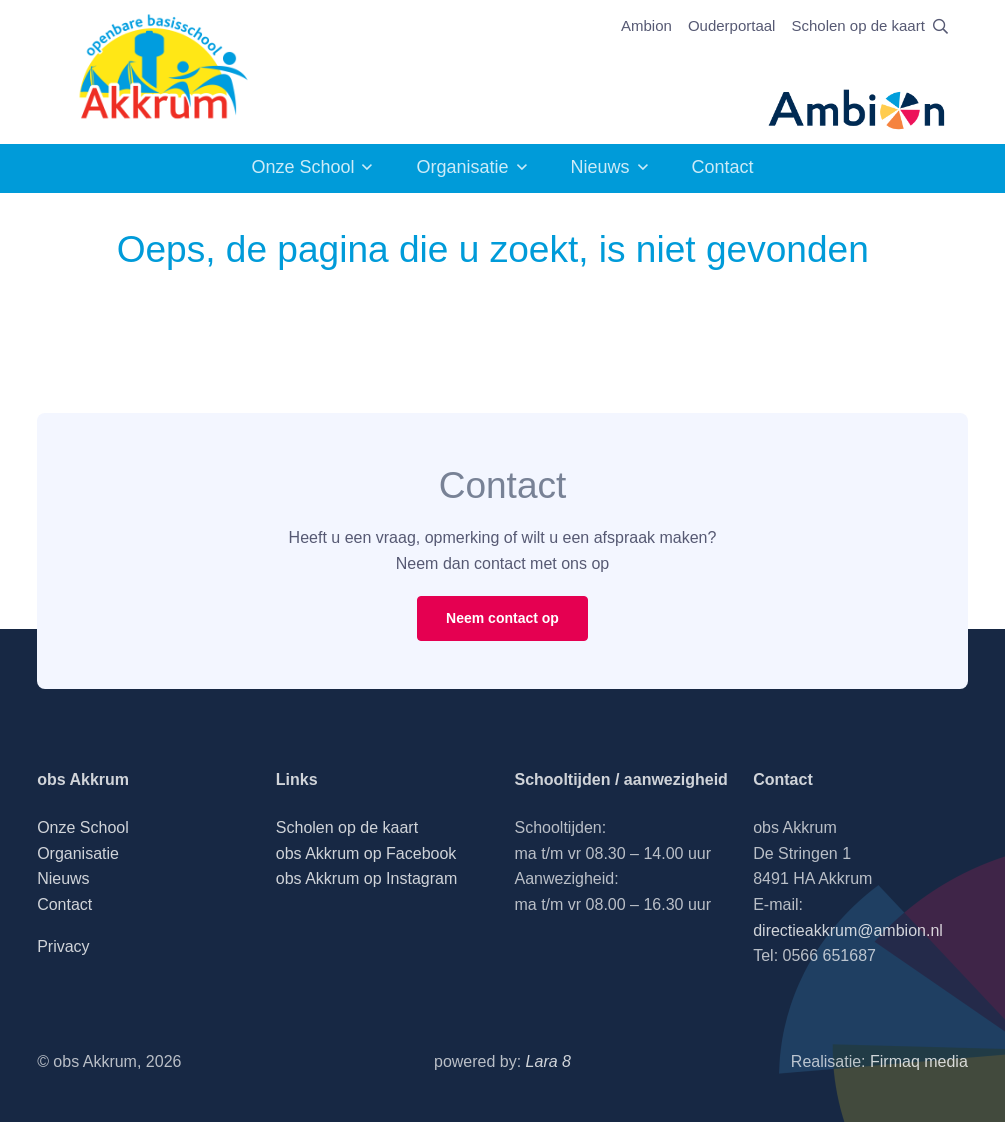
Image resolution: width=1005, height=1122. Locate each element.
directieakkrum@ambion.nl (848, 930)
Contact (723, 167)
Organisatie (462, 167)
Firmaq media (919, 1061)
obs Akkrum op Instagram (366, 878)
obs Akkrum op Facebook (366, 853)
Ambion (646, 25)
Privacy (63, 946)
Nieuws (600, 167)
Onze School (302, 167)
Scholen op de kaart (857, 25)
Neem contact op (502, 618)
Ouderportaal (732, 25)
